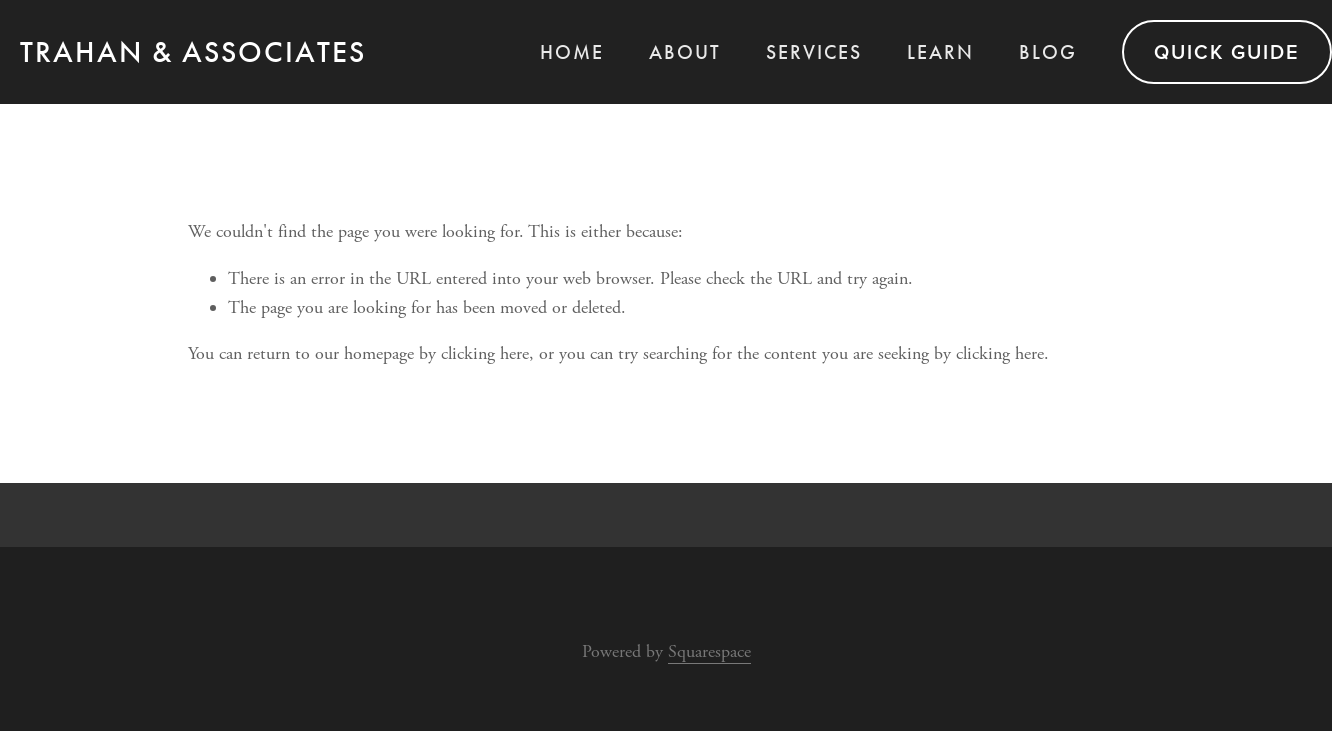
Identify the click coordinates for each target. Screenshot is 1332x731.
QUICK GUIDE (1227, 51)
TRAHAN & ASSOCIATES (193, 52)
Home (572, 52)
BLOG (1048, 52)
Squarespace (709, 651)
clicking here (485, 353)
